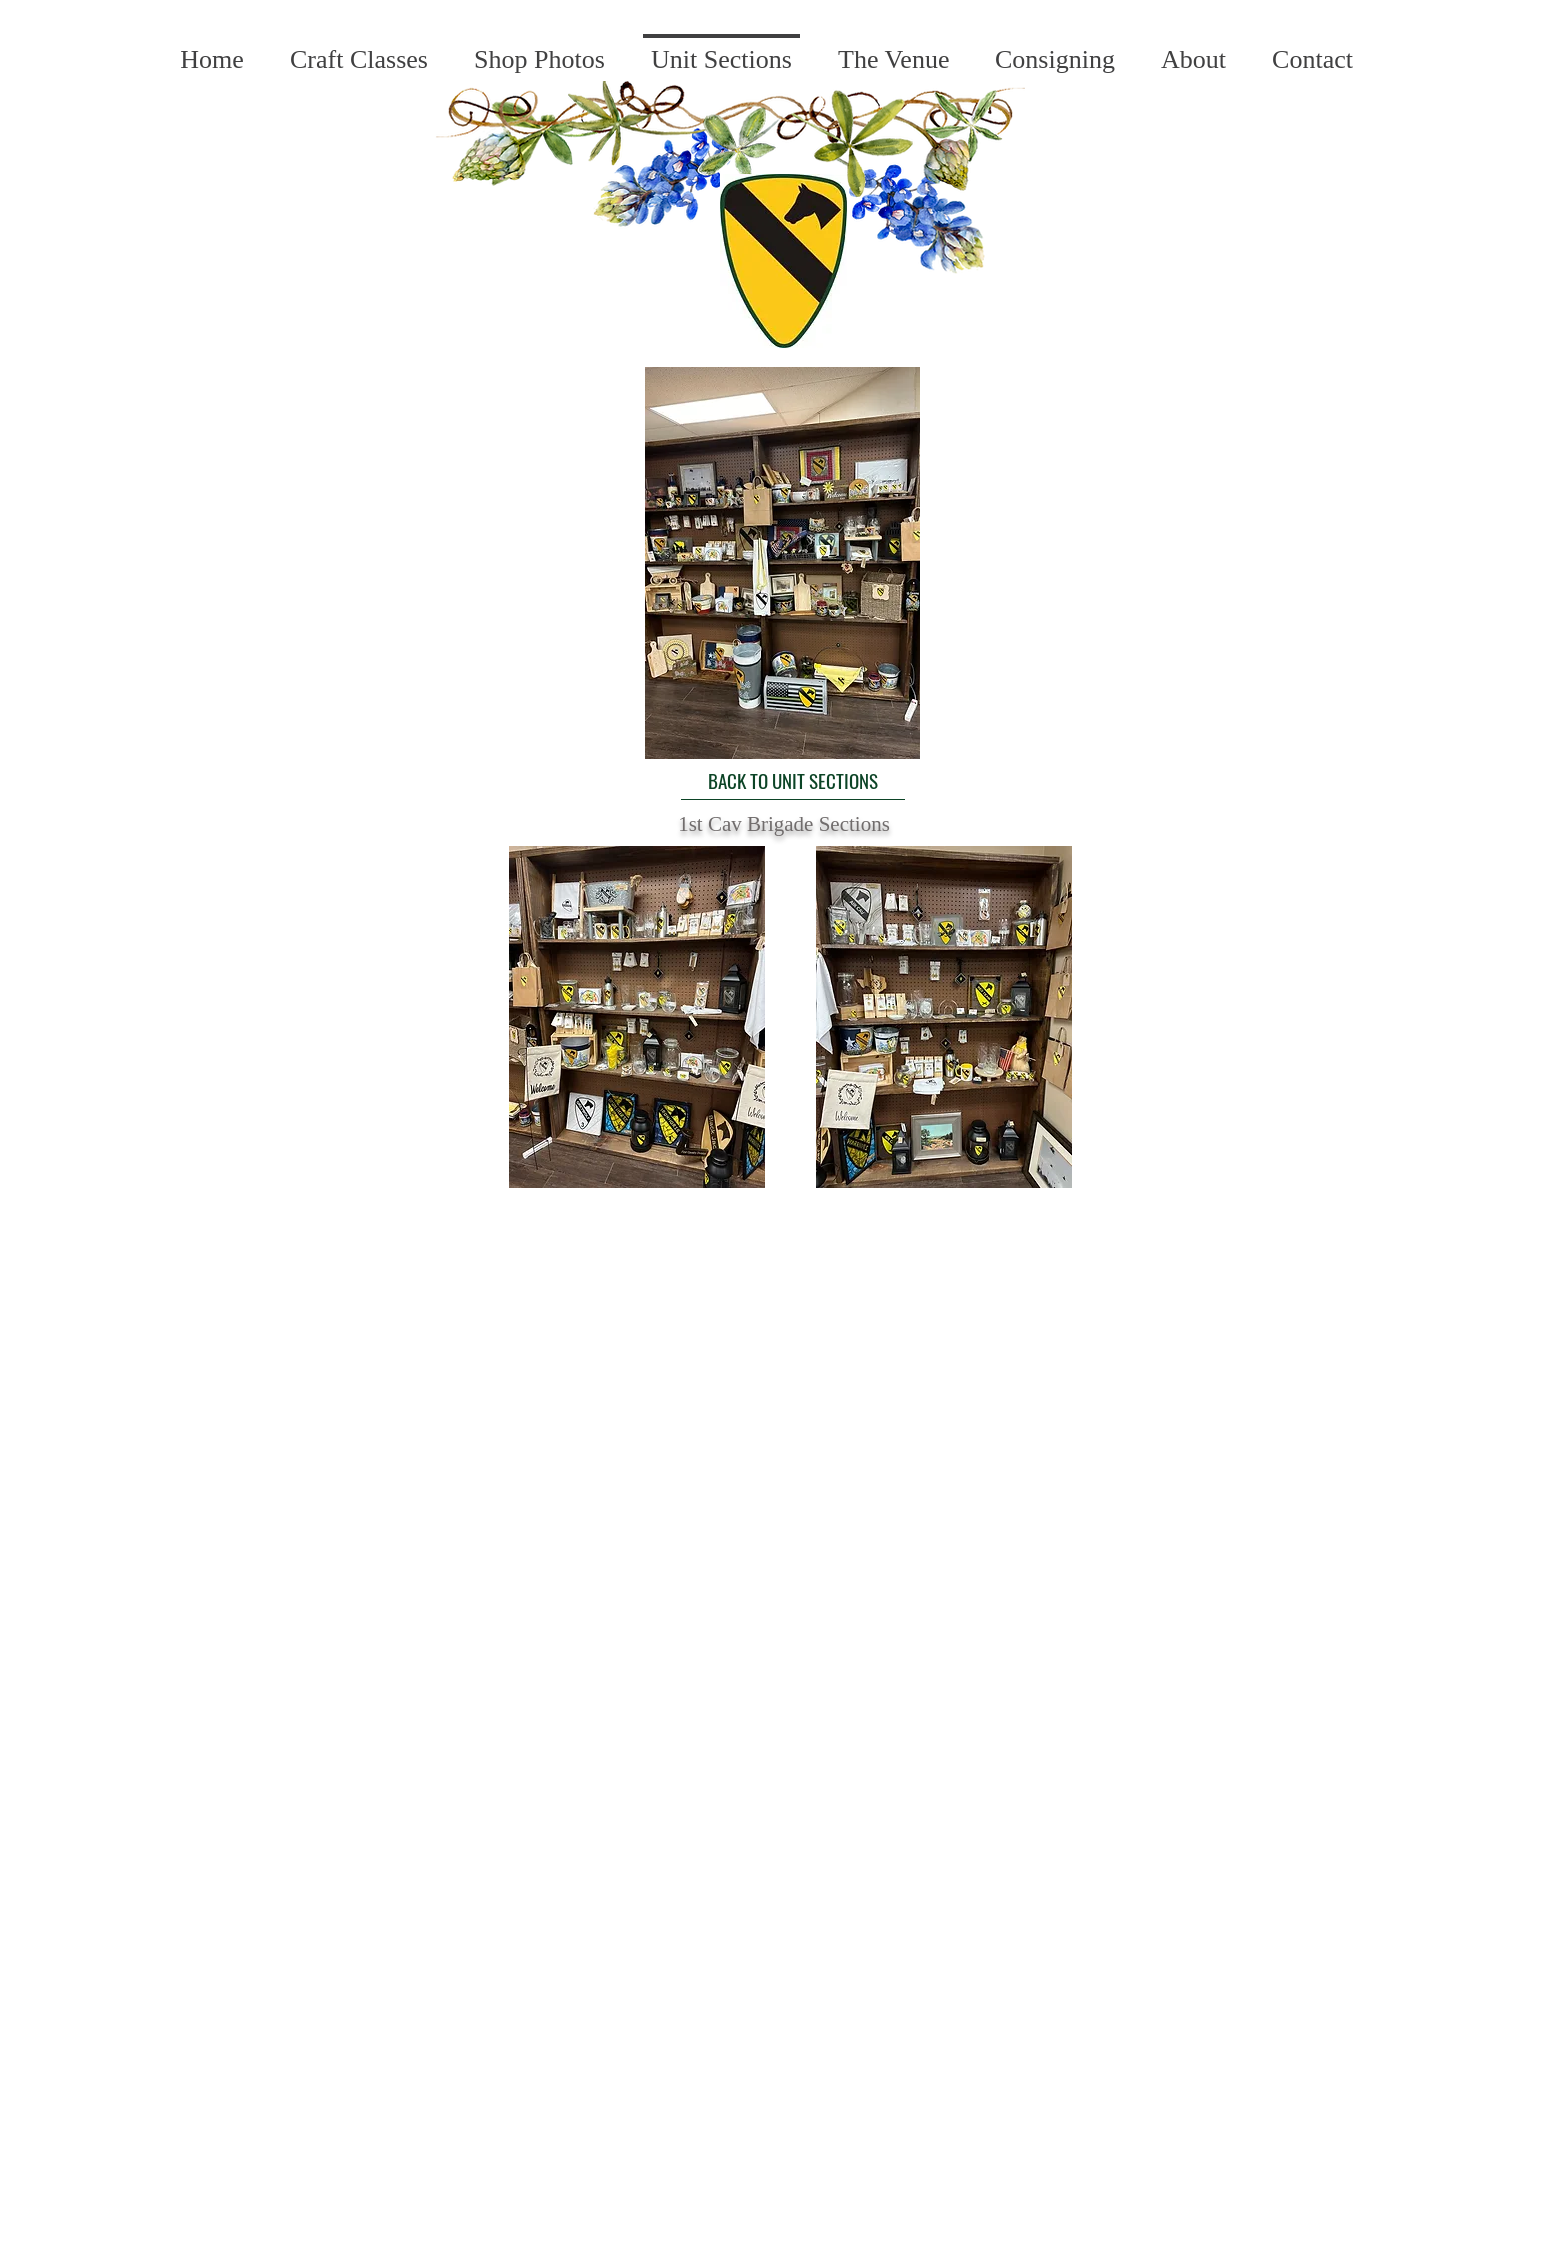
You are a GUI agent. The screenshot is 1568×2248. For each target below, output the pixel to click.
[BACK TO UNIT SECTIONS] (793, 780)
